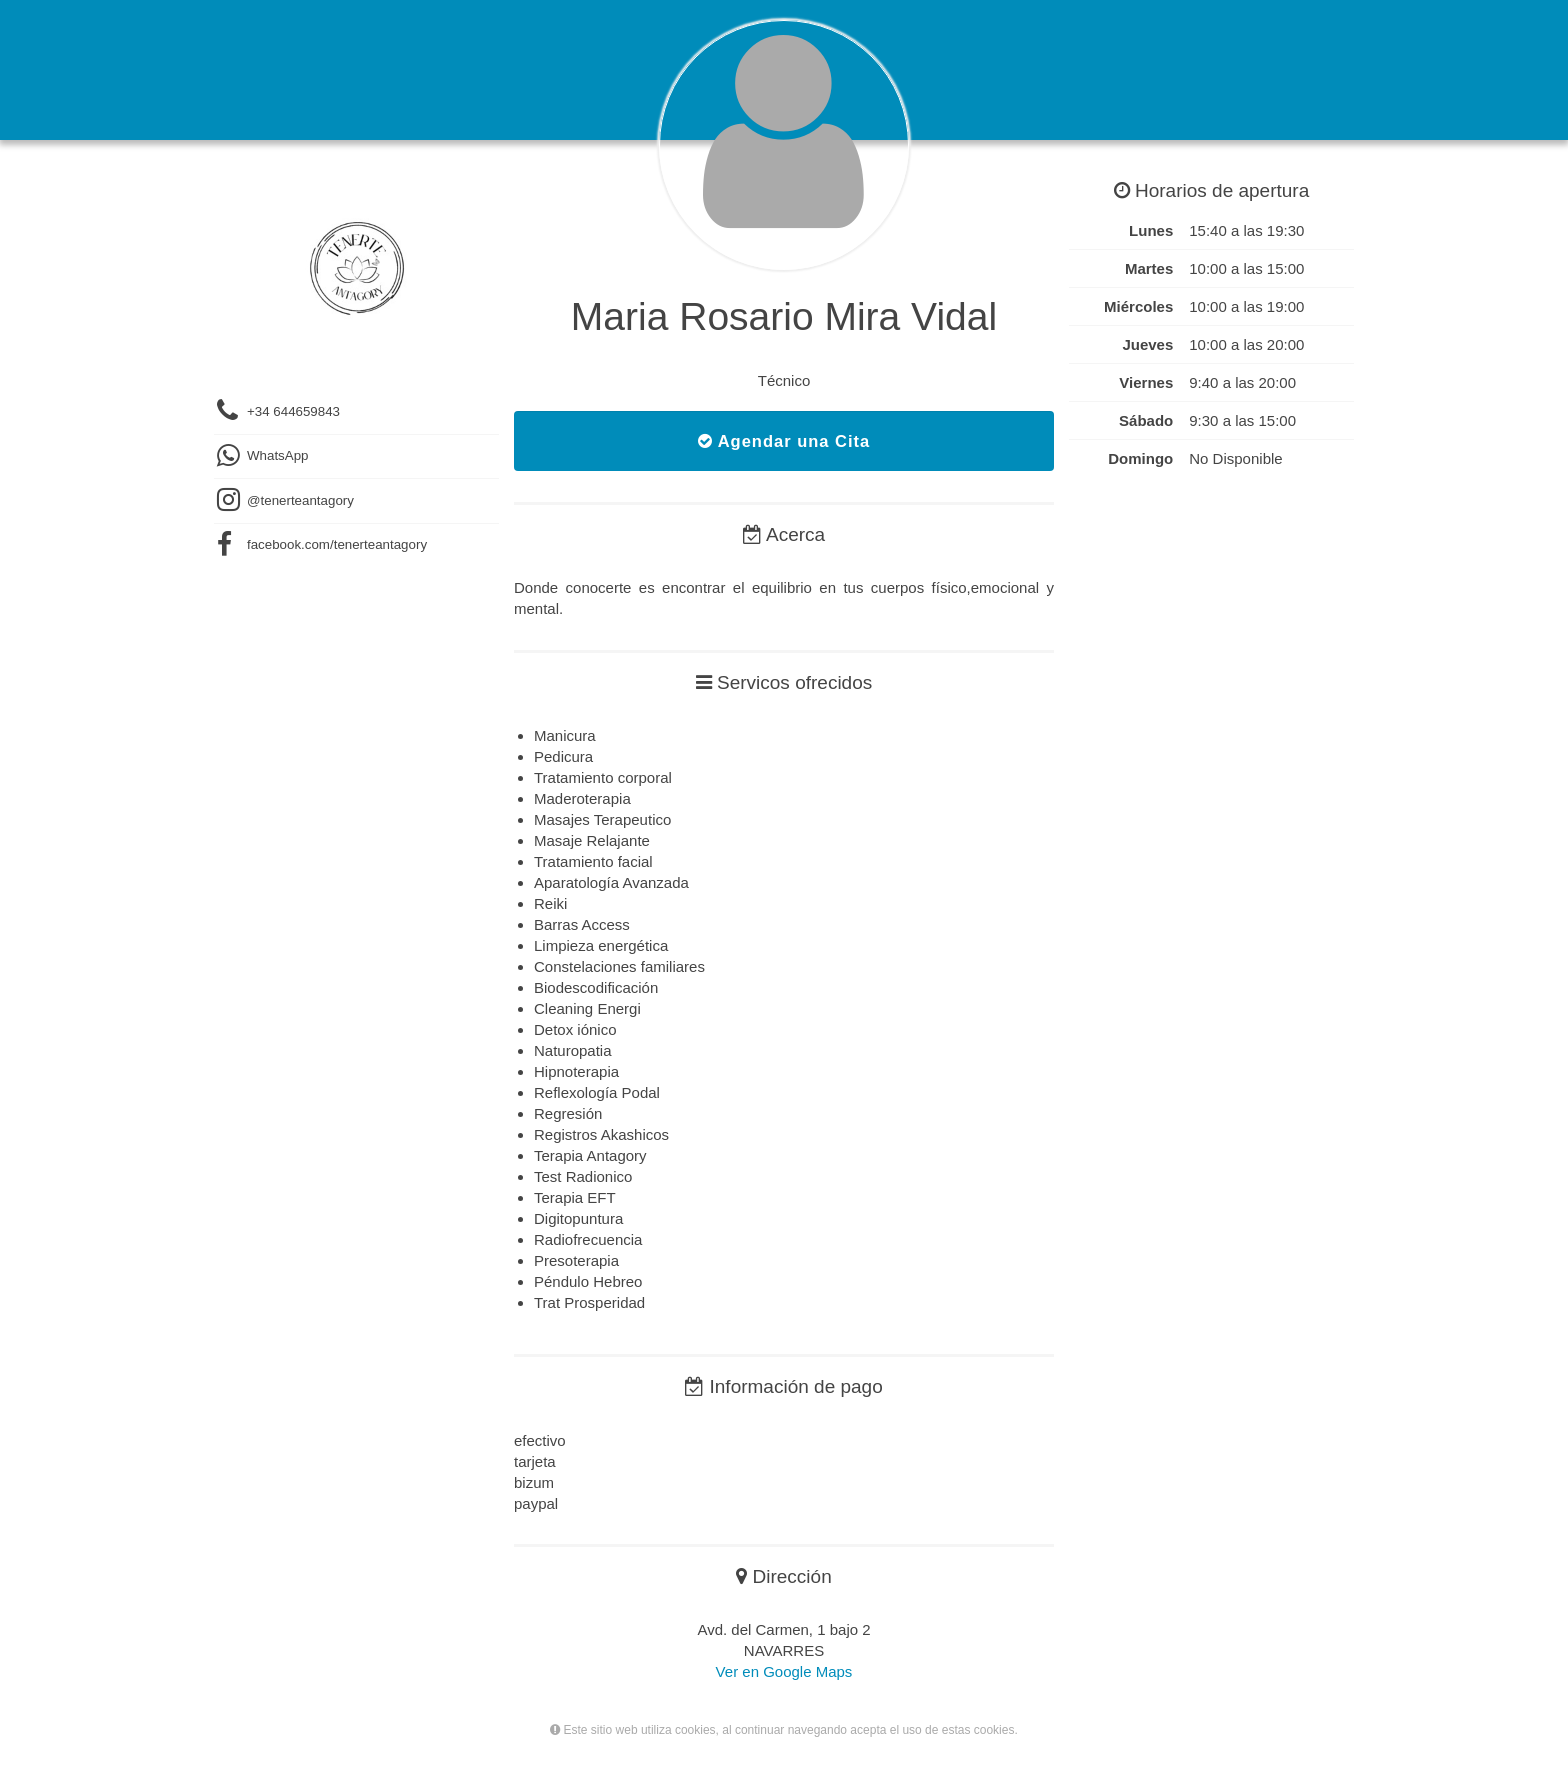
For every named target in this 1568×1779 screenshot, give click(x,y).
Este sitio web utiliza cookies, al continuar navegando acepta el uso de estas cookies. (784, 1730)
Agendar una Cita (784, 441)
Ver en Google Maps (784, 1671)
